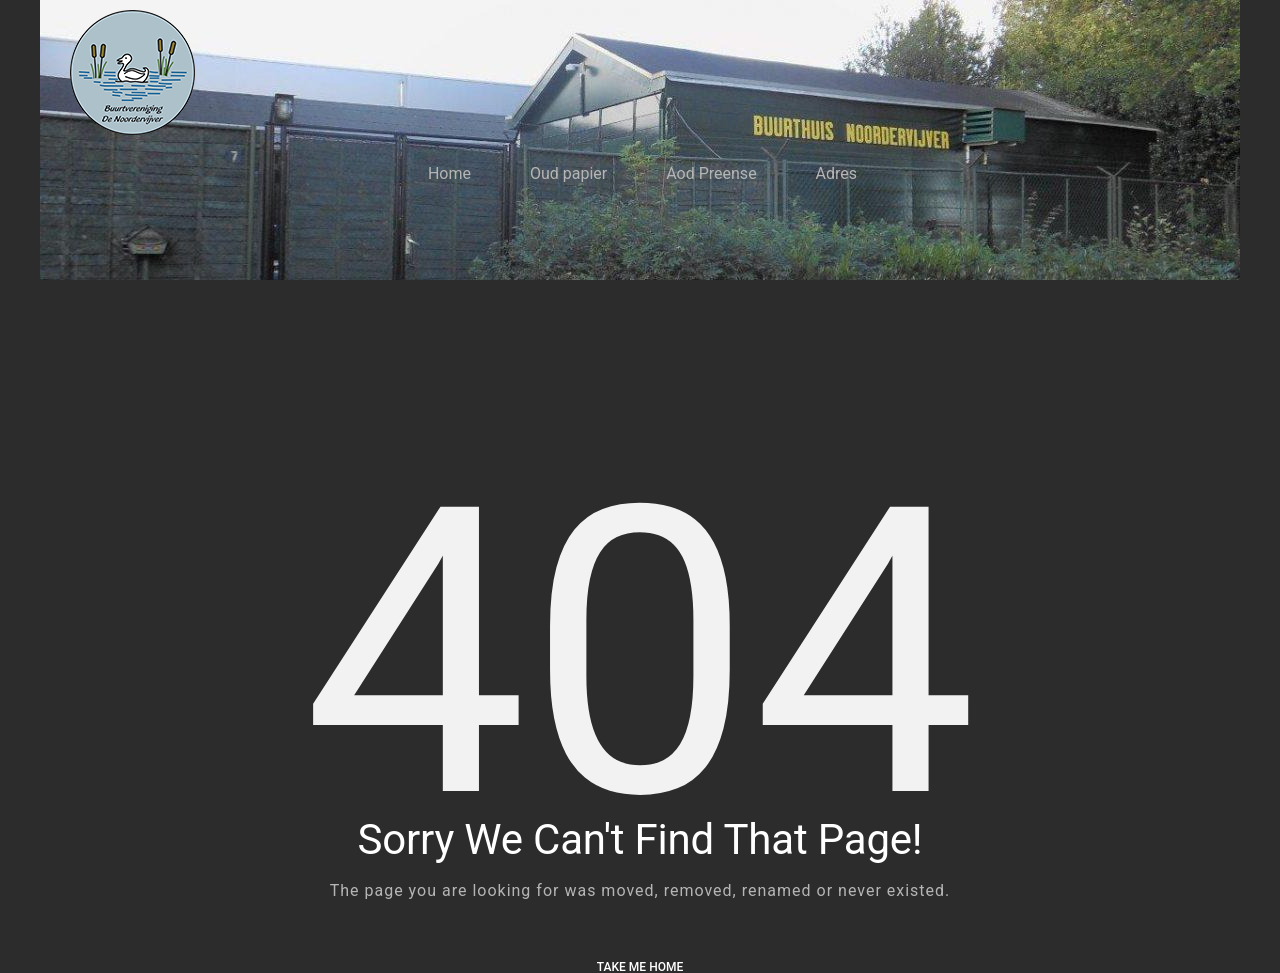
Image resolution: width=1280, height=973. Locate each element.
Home (449, 173)
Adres (836, 173)
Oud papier (568, 173)
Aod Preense (711, 173)
